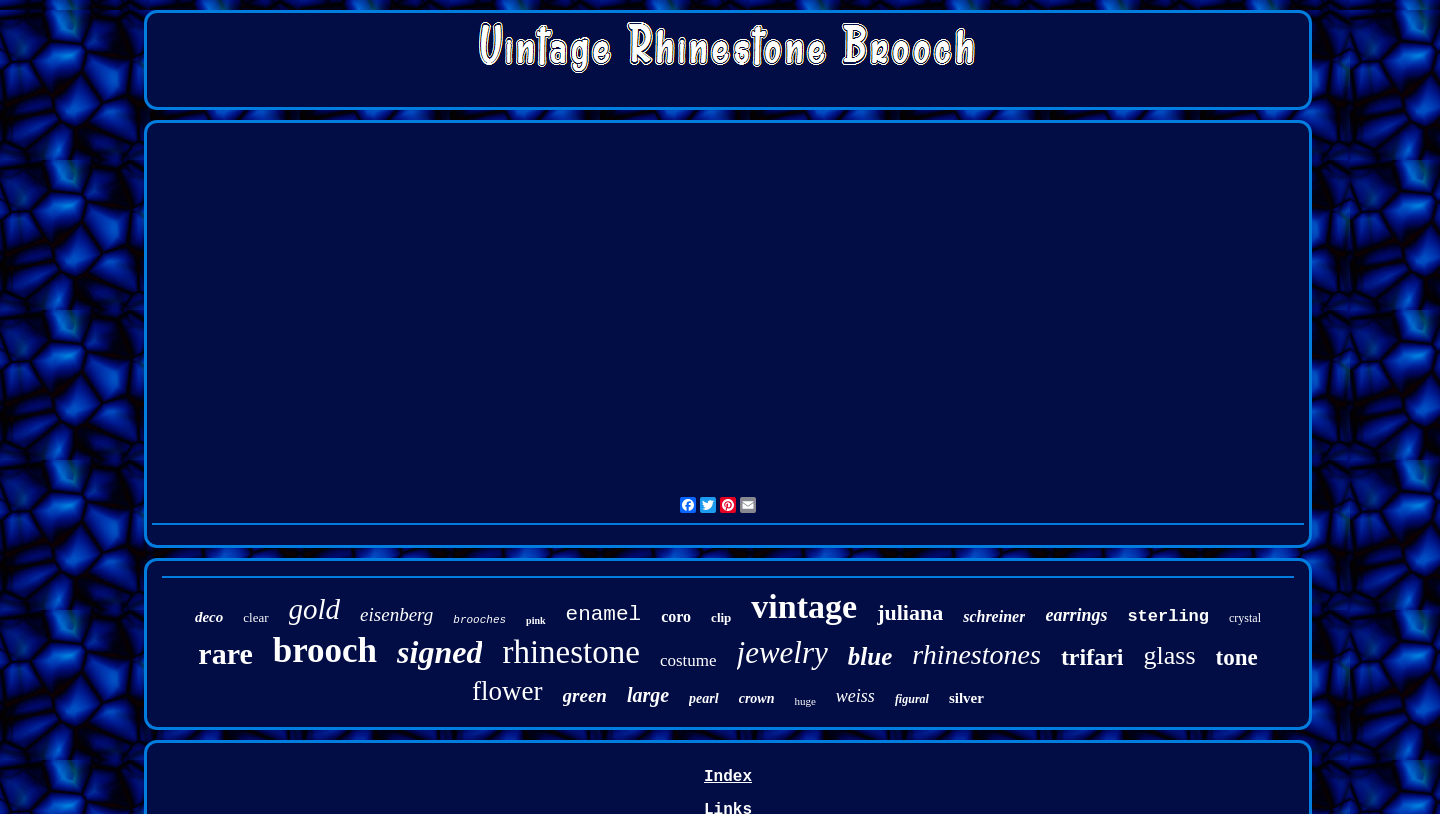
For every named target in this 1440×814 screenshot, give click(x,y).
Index (728, 777)
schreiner (994, 616)
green (585, 695)
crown (757, 698)
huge (804, 701)
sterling (1168, 616)
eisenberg (396, 614)
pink (535, 620)
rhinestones (976, 654)
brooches (479, 620)
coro (676, 616)
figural (912, 699)
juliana (910, 612)
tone (1237, 657)
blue (870, 656)
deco (209, 617)
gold (315, 609)
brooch (325, 650)
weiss (855, 696)
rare (225, 653)
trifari (1092, 657)
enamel (604, 614)
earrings (1076, 615)
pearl (704, 698)
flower (507, 691)
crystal (1245, 618)
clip (721, 617)
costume (688, 660)
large (648, 695)
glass (1170, 655)
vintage (804, 606)
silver (966, 698)
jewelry (782, 652)
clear (255, 617)
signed (439, 652)
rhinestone (570, 652)
